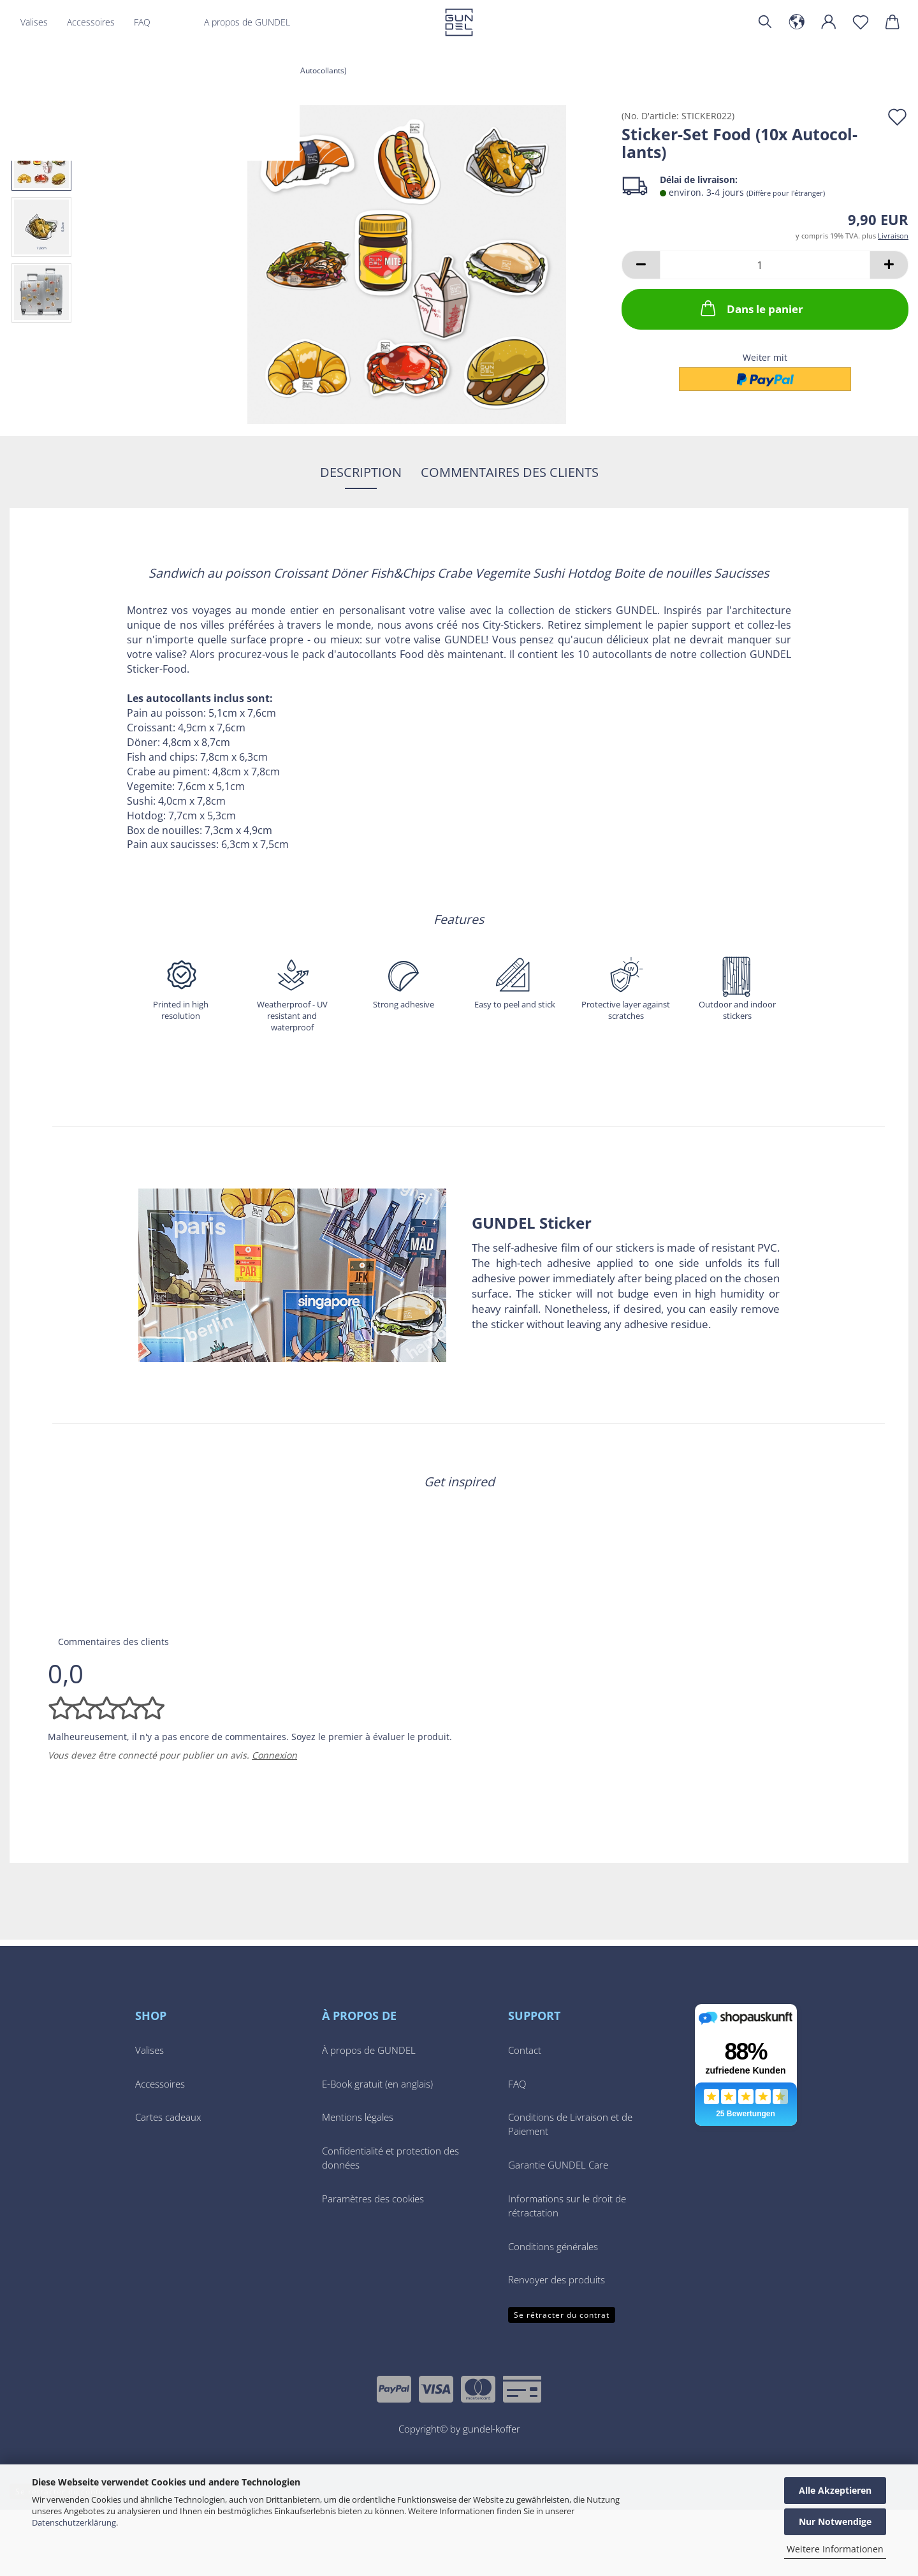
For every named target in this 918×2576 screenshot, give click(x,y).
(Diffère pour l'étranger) (786, 193)
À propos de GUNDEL (369, 2116)
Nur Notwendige (835, 2521)
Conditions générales (553, 2313)
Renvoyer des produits (556, 2346)
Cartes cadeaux (168, 2183)
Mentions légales (357, 2183)
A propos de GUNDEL (247, 22)
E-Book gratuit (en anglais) (377, 2150)
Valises (34, 22)
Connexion (274, 1821)
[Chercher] (765, 22)
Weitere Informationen (835, 2549)
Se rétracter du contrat (561, 2381)
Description (361, 472)
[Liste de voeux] (861, 22)
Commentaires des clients (510, 472)
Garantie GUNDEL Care (558, 2231)
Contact (524, 2116)
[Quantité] (765, 265)
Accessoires (91, 22)
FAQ (142, 22)
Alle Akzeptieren (835, 2490)
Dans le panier (750, 308)
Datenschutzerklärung (74, 2522)
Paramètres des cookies (373, 2265)
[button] (797, 22)
